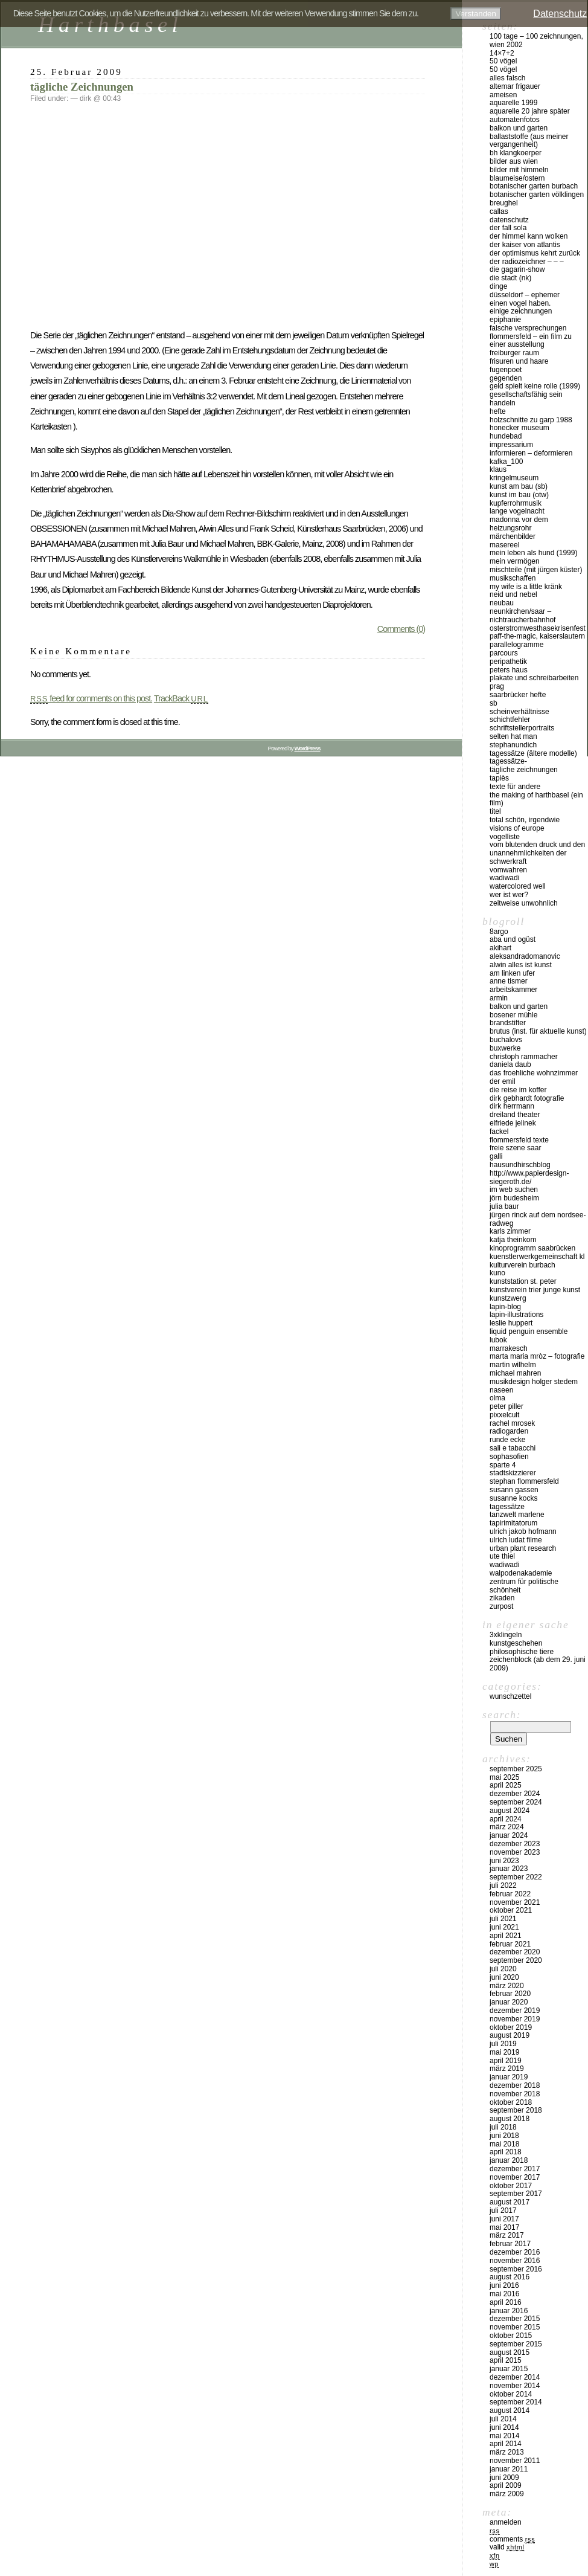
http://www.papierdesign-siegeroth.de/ (529, 1177)
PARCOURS (504, 653)
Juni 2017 (504, 2219)
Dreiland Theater (515, 1114)
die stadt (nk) (510, 278)
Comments (512, 2539)
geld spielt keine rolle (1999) (535, 386)
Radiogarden (509, 1431)
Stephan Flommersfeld (524, 1481)
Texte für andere (515, 786)
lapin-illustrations (516, 1314)
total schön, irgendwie (525, 820)
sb (493, 703)
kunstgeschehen (516, 1643)
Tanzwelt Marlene (517, 1514)
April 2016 (506, 2302)
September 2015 (516, 2344)
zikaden (502, 1598)
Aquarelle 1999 (513, 102)
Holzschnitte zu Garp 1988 (531, 420)
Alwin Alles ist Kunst (521, 965)
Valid (507, 2547)
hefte (498, 411)
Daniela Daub (510, 1064)
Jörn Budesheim (514, 1198)
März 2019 (507, 2068)
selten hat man (513, 736)
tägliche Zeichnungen (81, 86)
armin (499, 998)
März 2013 (507, 2452)
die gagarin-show (517, 269)
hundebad (506, 436)
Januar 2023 (509, 1868)
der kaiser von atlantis (525, 244)
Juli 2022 (503, 1885)
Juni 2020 (504, 1977)
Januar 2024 (509, 1835)
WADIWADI (504, 878)
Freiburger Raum (514, 353)
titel (495, 811)
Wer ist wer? (509, 894)
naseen (501, 1390)
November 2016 (515, 2260)
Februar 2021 (510, 1944)
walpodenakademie (521, 1573)
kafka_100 (506, 461)
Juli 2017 (503, 2210)
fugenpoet (506, 369)
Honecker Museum (519, 427)
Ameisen (503, 95)
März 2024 (507, 1827)
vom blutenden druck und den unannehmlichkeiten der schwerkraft (537, 853)
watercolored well (518, 886)
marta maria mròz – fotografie (537, 1356)
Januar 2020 (509, 2002)
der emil (503, 1081)
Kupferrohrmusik (516, 503)
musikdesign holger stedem (534, 1381)
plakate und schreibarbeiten (534, 678)
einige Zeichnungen (521, 311)
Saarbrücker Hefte (518, 695)
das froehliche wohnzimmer (534, 1073)
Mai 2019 (504, 2052)
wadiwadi (504, 1564)
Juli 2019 (503, 2044)
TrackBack (181, 698)
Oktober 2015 (511, 2335)
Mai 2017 (504, 2227)
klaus (498, 469)
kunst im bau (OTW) (519, 495)
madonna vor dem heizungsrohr (519, 523)
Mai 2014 (504, 2436)
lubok (498, 1340)
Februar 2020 (510, 1993)
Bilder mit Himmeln (519, 170)
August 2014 (509, 2410)
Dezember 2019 (515, 2010)
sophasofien (509, 1456)
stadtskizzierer (513, 1473)
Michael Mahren (515, 1373)
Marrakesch (509, 1348)
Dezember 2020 (515, 1952)
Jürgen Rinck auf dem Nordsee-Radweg (538, 1219)
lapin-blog (505, 1306)
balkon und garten (519, 128)
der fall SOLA (508, 228)
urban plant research (523, 1548)
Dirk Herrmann (512, 1106)
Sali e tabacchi (512, 1448)
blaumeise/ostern (517, 178)
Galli (496, 1156)
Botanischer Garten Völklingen (537, 194)
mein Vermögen (515, 561)
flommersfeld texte (519, 1140)
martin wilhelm (513, 1364)
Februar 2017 (510, 2244)
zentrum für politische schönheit (524, 1585)
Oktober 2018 (511, 2102)
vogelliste (505, 836)
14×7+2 (502, 53)
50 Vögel (503, 61)
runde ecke (507, 1439)
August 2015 (509, 2352)
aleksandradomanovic (525, 956)
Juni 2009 (504, 2477)
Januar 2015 (509, 2369)
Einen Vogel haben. (520, 303)
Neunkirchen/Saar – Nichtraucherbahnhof (522, 615)
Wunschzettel (510, 1696)
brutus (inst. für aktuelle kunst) (538, 1031)
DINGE (498, 286)
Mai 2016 (504, 2294)
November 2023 (515, 1852)
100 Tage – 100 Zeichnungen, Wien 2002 (536, 40)
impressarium (511, 444)
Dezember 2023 (515, 1844)
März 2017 (507, 2235)
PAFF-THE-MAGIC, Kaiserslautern (537, 636)
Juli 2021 (503, 1918)
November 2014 (515, 2385)
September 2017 (516, 2193)
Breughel (504, 203)
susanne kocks (513, 1498)
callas (499, 211)
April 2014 (506, 2443)
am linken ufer (512, 973)
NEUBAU (502, 603)
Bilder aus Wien (514, 161)
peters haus (509, 670)
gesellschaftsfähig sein (526, 394)
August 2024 (509, 1810)
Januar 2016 (509, 2311)
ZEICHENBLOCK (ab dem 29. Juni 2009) (538, 1663)
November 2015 (515, 2327)
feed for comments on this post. (91, 698)
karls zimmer (510, 1231)
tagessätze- (508, 761)
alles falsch (507, 78)
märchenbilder (512, 536)
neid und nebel (513, 594)
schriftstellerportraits (522, 728)
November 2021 (515, 1902)
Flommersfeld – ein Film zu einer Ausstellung (531, 340)
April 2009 (506, 2485)
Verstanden (475, 13)
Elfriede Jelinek (513, 1123)
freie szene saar (515, 1148)
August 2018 (509, 2118)
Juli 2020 (503, 1969)
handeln (503, 403)
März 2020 (507, 1986)
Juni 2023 (504, 1860)
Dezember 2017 (515, 2169)
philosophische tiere (522, 1651)
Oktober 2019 (511, 2027)
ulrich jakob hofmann (523, 1531)
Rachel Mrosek (512, 1423)
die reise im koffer (518, 1090)
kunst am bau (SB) (519, 486)
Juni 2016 (504, 2285)
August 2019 (509, 2035)
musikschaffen (512, 578)
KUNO (497, 1273)
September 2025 (516, 1769)
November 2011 (515, 2460)
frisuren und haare (519, 361)
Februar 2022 (510, 1894)
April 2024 (506, 1819)
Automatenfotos (515, 119)
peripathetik (508, 661)
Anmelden (506, 2522)
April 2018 (506, 2152)
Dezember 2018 (515, 2085)
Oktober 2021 (511, 1910)
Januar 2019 (509, 2077)
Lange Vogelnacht (517, 511)
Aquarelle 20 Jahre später (530, 111)
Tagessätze (507, 1506)
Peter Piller (506, 1406)
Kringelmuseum (514, 478)
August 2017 (509, 2202)
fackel (499, 1131)
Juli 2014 (503, 2419)
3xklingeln (506, 1635)
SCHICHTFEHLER (510, 719)
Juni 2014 (504, 2427)
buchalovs (506, 1039)
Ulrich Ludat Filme (516, 1540)
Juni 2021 (504, 1927)
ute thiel (502, 1556)
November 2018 (515, 2094)
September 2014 (516, 2402)
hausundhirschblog (520, 1165)
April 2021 (506, 1935)
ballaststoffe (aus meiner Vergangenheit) (529, 140)
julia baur (504, 1206)
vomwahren (508, 870)
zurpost (501, 1606)
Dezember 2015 (515, 2318)
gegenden (506, 378)
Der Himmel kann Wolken (528, 236)
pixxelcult (504, 1415)
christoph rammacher (524, 1056)
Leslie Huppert (511, 1323)
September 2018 (516, 2110)
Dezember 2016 (515, 2252)
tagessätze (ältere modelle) (533, 753)
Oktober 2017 (511, 2186)
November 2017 (515, 2177)
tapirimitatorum (513, 1523)
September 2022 (516, 1877)
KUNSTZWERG (508, 1298)
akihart (500, 948)
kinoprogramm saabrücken (532, 1248)
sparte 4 (503, 1465)
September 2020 (516, 1960)
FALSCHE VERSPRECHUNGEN (528, 328)
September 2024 (516, 1802)
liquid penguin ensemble (528, 1331)
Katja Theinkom (513, 1239)
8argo (499, 931)
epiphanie (505, 319)
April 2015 (506, 2360)
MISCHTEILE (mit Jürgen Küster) (536, 569)
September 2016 (516, 2269)
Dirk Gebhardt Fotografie (527, 1098)
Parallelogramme (516, 644)
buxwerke (505, 1048)
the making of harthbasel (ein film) (536, 799)
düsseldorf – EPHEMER (525, 295)
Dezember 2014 (515, 2377)
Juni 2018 (504, 2135)
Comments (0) (401, 629)
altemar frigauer (515, 86)
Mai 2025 (504, 1777)
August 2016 (509, 2277)
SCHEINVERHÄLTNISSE (519, 711)
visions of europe (517, 828)
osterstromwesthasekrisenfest (538, 628)
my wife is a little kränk (526, 586)
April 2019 (506, 2060)
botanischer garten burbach (534, 186)
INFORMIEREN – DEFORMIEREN (531, 453)
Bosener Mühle (513, 1015)
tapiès (499, 778)
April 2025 (506, 1785)
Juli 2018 (503, 2127)
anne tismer (509, 981)
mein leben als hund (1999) (533, 553)
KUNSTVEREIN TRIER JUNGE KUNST (535, 1290)
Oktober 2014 (511, 2394)
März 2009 (507, 2494)
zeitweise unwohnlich (524, 903)
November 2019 (515, 2019)
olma (497, 1398)
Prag (497, 686)
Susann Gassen (514, 1490)
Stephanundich (513, 745)
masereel (504, 545)
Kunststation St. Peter (523, 1281)
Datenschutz (509, 220)
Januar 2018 (509, 2160)
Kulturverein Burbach (522, 1265)
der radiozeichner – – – (527, 261)
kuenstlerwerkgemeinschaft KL (537, 1256)
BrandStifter (508, 1023)
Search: (501, 1714)
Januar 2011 (509, 2469)
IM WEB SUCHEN (514, 1189)
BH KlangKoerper (516, 153)
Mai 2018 (504, 2144)
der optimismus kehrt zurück (535, 253)
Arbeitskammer (513, 989)
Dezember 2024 (515, 1793)
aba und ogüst (512, 939)
